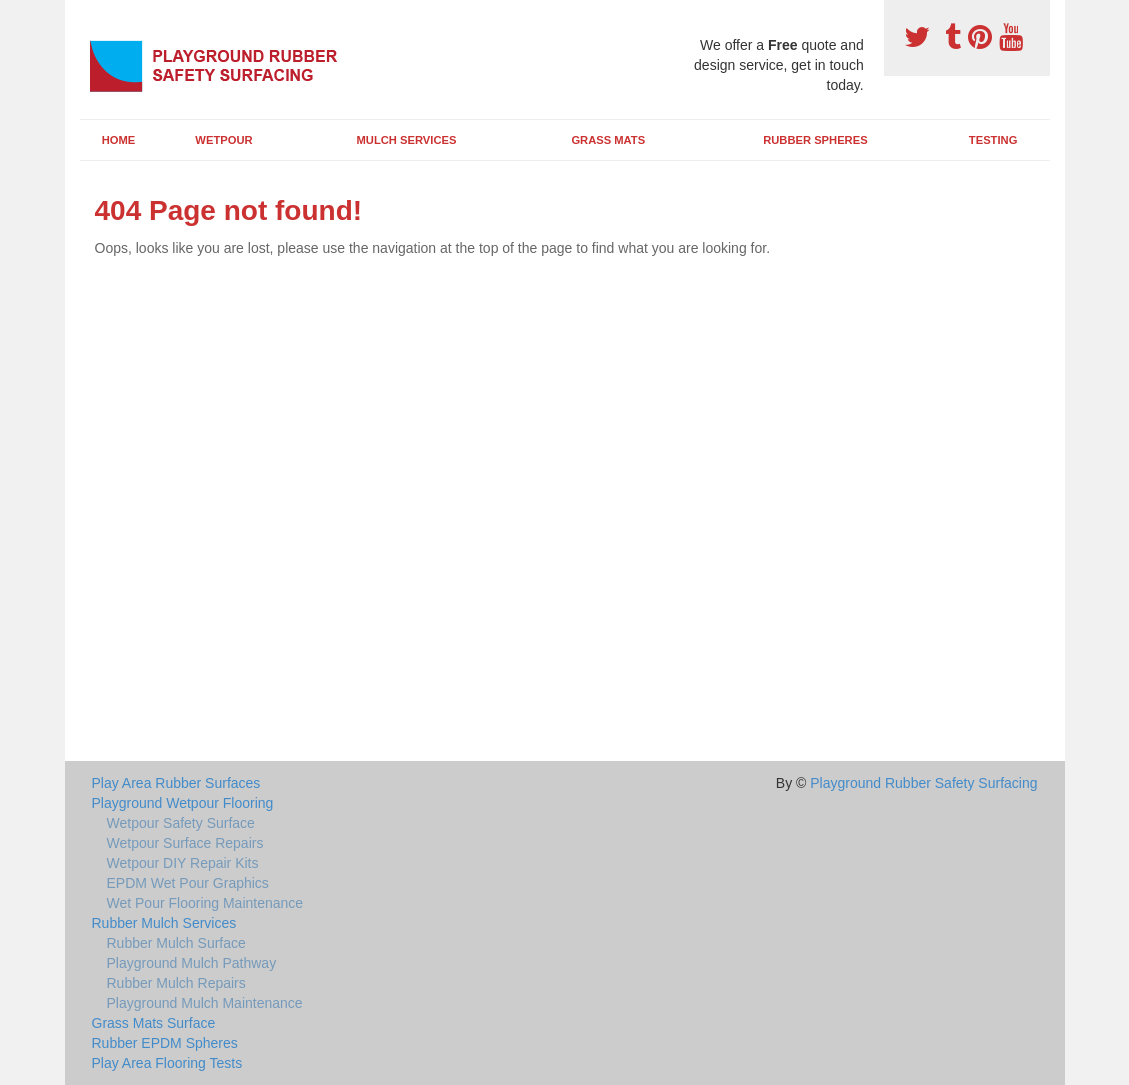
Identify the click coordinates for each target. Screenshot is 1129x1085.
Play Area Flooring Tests (167, 1063)
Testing (993, 140)
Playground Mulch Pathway (192, 963)
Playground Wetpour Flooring (183, 803)
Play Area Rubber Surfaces (176, 783)
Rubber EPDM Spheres (165, 1043)
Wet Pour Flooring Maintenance (205, 903)
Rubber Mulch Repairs (176, 983)
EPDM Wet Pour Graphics (188, 883)
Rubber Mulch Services (164, 923)
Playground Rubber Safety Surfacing (923, 783)
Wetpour (223, 140)
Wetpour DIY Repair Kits (183, 863)
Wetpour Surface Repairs (185, 843)
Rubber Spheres (815, 140)
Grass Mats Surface (154, 1023)
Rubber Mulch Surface (176, 943)
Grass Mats (608, 140)
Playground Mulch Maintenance (205, 1003)
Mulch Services (407, 140)
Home (119, 140)
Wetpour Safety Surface (181, 823)
